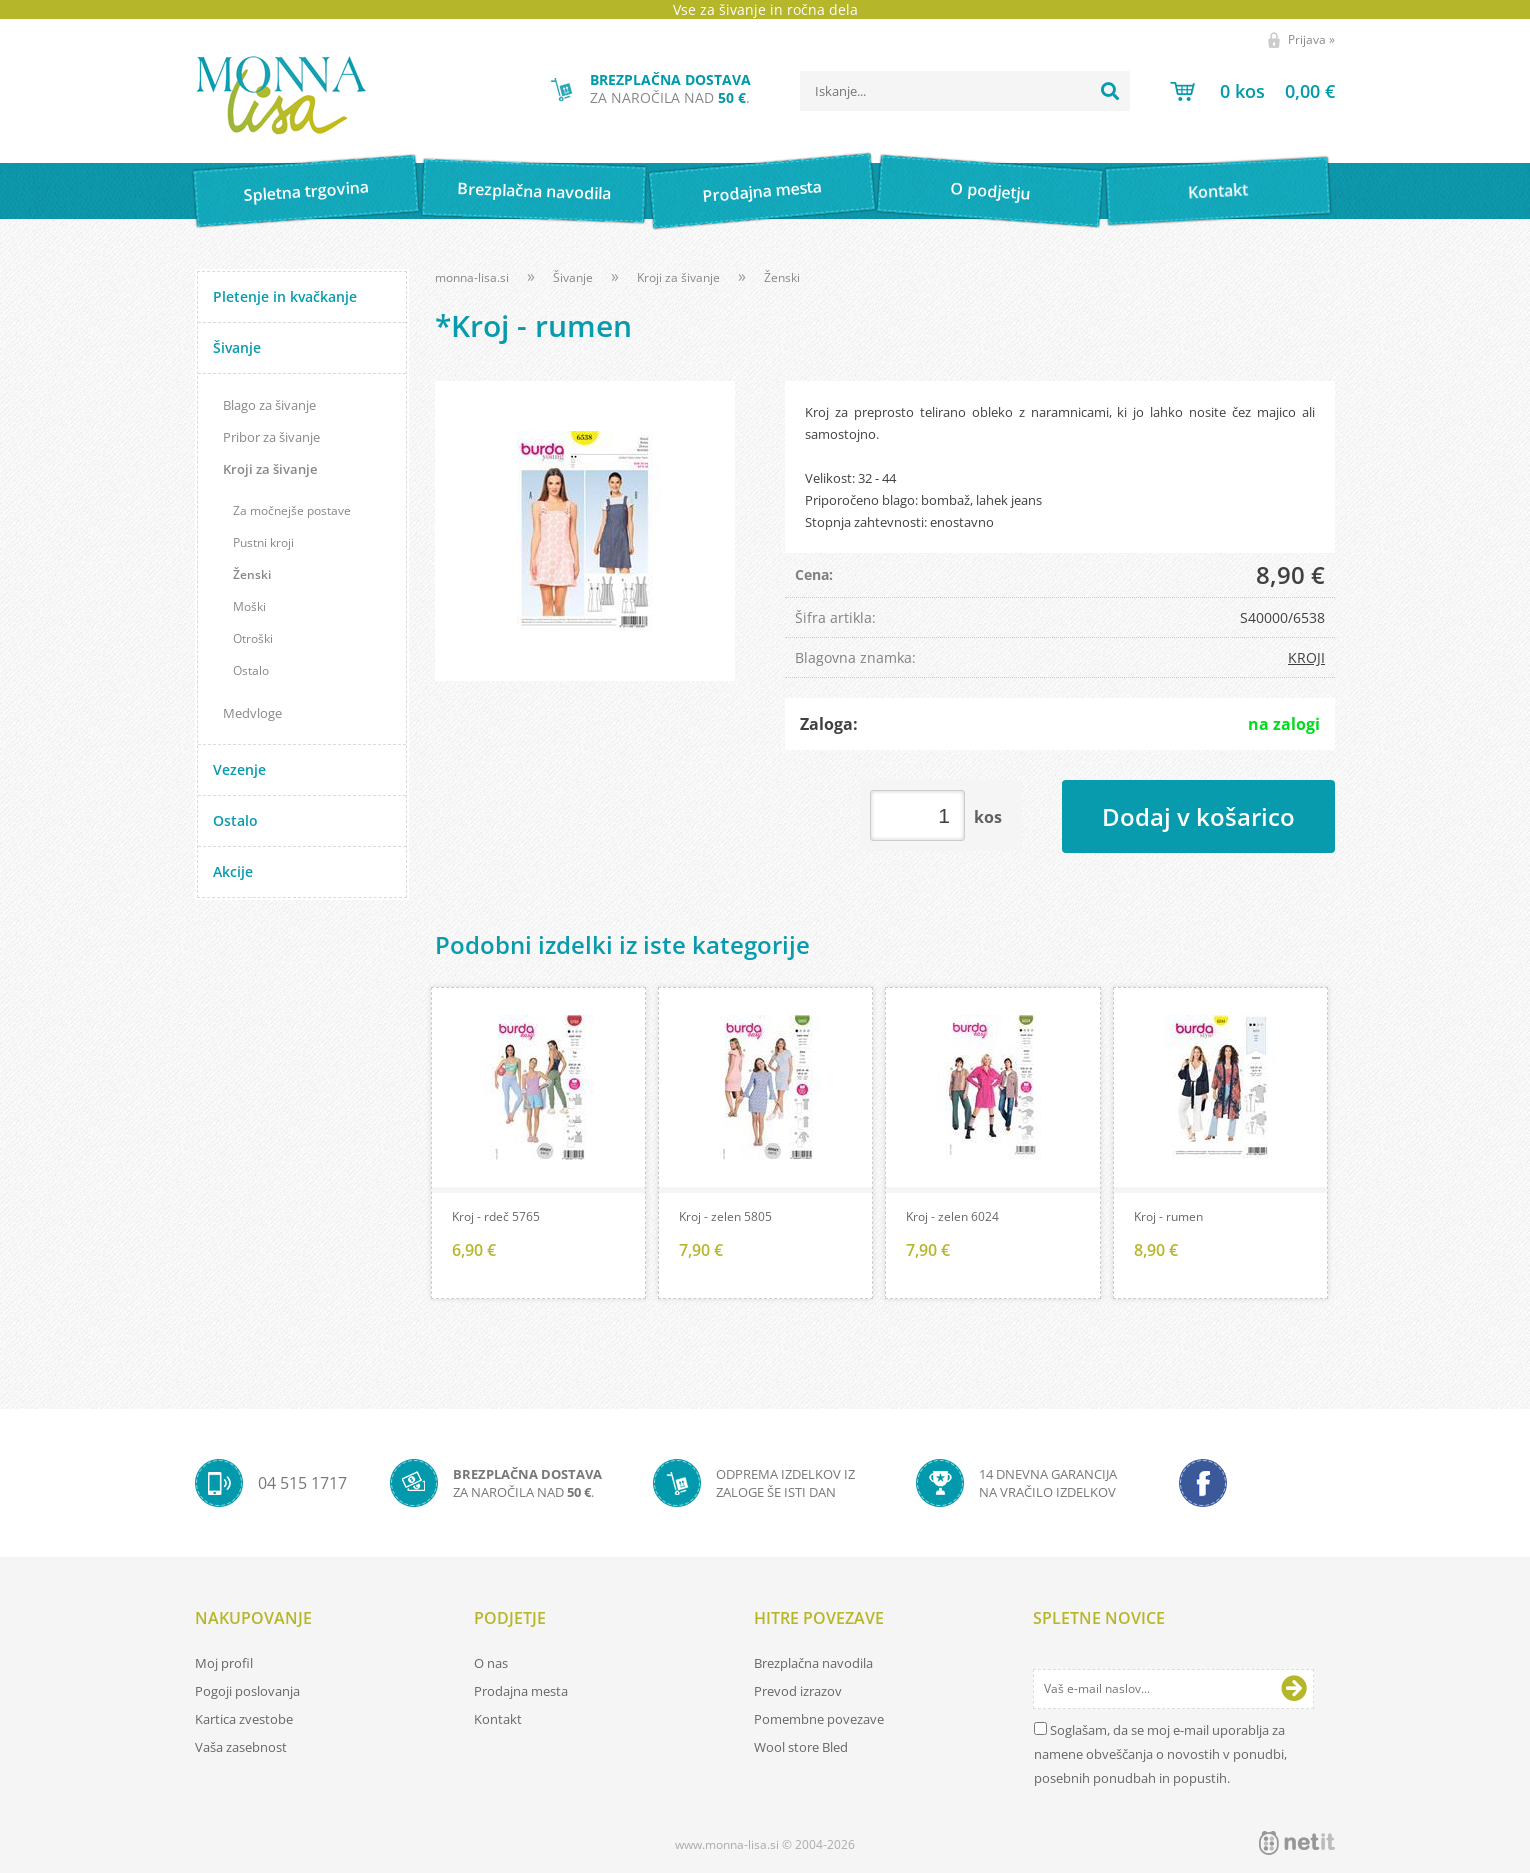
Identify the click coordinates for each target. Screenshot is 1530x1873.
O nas (491, 1663)
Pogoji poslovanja (247, 1691)
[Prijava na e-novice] (1294, 1689)
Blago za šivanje (269, 405)
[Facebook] (1203, 1483)
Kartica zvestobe (244, 1719)
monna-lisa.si (472, 277)
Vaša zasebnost (241, 1747)
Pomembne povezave (819, 1719)
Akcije (233, 871)
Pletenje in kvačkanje (285, 296)
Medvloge (252, 713)
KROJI (1306, 657)
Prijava (1311, 39)
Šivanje (237, 347)
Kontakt (1218, 190)
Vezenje (239, 769)
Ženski (252, 574)
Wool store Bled (801, 1747)
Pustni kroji (263, 542)
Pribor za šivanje (271, 437)
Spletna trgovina (306, 191)
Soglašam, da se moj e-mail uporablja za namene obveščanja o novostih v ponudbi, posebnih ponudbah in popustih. (1160, 1754)
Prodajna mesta (761, 191)
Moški (249, 606)
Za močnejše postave (292, 510)
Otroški (253, 638)
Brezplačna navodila (534, 190)
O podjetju (989, 191)
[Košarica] (1252, 91)
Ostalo (251, 670)
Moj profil (224, 1663)
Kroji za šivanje (270, 469)
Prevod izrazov (798, 1691)
